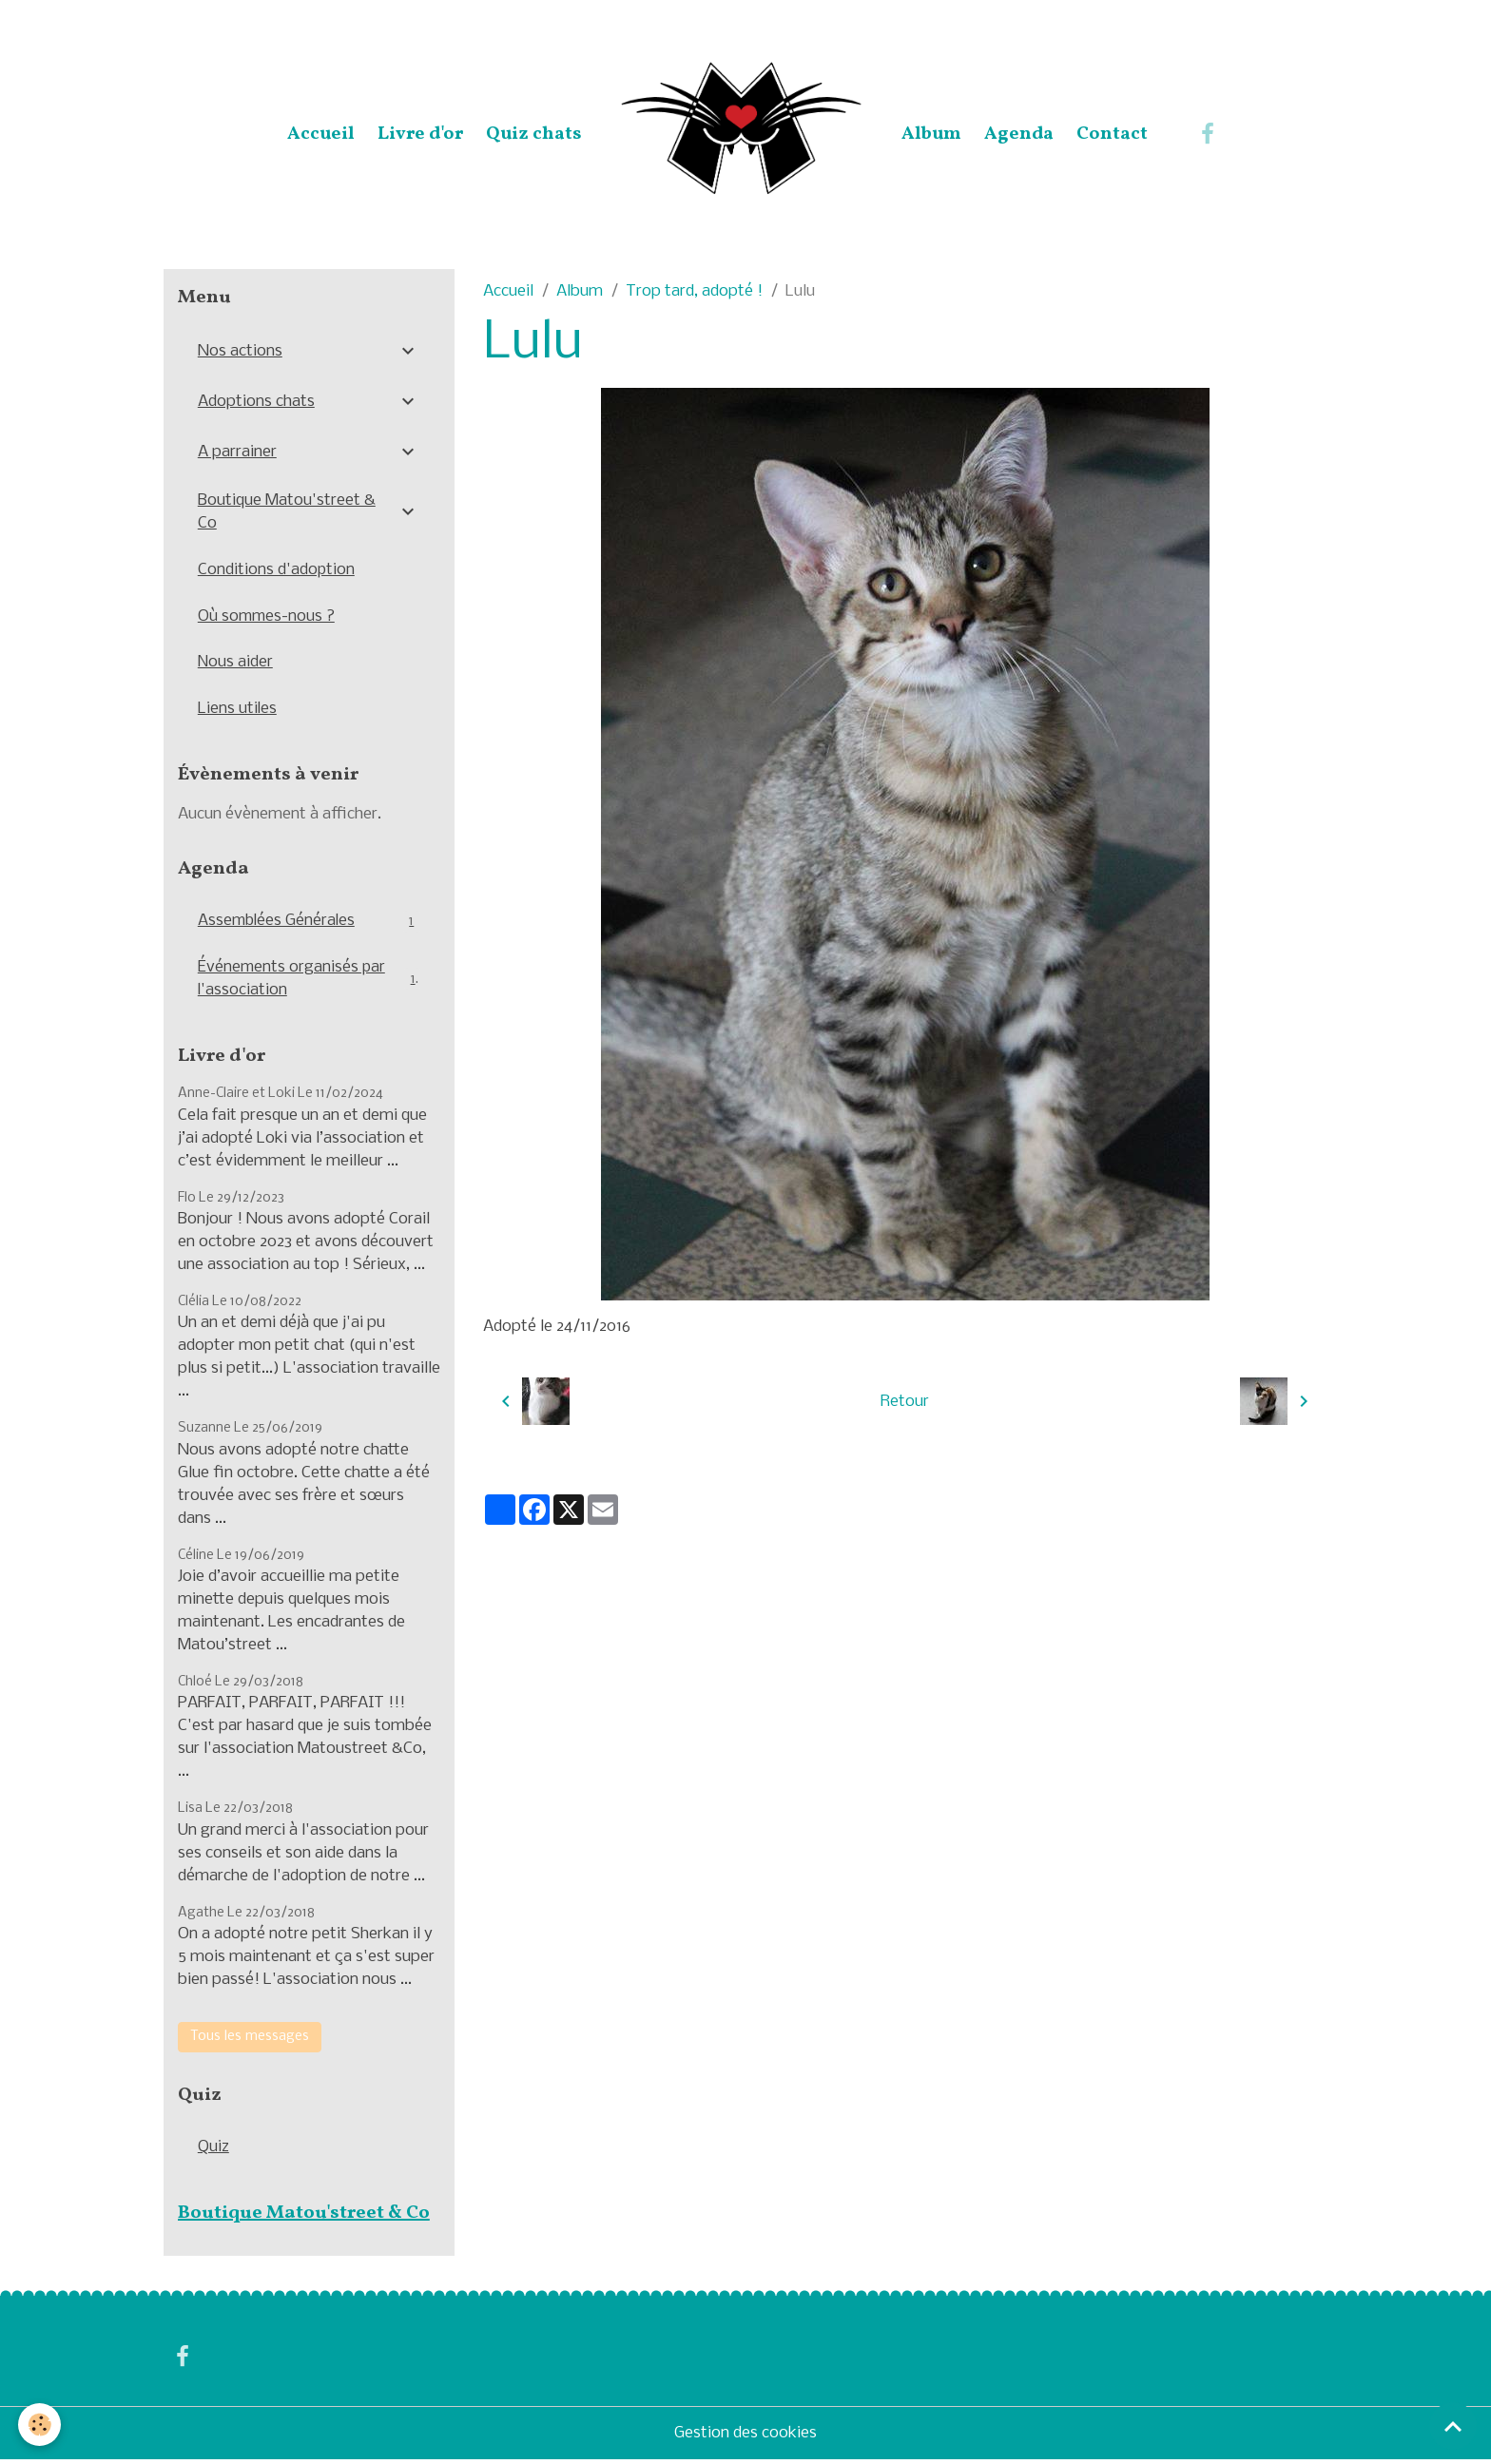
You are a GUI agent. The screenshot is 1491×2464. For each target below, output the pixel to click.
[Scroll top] (1453, 2426)
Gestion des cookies (745, 2437)
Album (931, 134)
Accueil (321, 134)
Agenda (1019, 134)
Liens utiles (238, 710)
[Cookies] (40, 2424)
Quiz (213, 2150)
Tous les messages (249, 2039)
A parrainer (237, 452)
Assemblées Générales (309, 923)
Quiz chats (534, 134)
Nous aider (236, 663)
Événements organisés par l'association (309, 980)
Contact (1112, 134)
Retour (905, 1401)
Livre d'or (420, 134)
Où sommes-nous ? (267, 616)
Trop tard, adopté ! (694, 291)
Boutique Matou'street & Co (287, 511)
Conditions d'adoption (277, 570)
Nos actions (240, 351)
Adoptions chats (256, 402)
